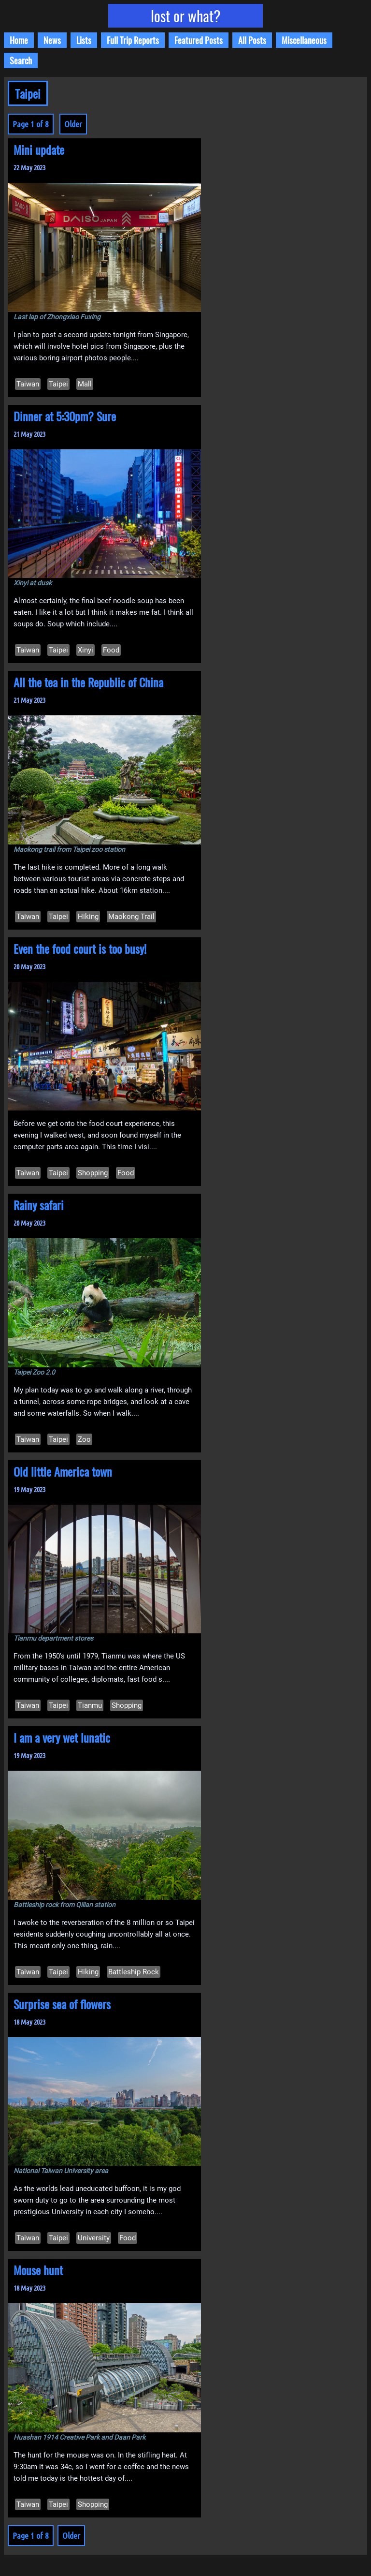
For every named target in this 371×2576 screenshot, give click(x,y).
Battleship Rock (133, 1972)
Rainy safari (39, 1205)
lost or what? (186, 16)
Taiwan (27, 384)
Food (111, 650)
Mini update (39, 149)
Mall (85, 384)
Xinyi (85, 650)
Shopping (93, 1173)
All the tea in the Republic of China (88, 682)
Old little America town (63, 1471)
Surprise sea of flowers (62, 2004)
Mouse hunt (38, 2270)
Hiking (88, 916)
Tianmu (90, 1705)
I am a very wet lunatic (62, 1737)
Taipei (58, 384)
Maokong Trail (131, 916)
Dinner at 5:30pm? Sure (65, 416)
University (94, 2238)
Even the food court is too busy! (80, 948)
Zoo (84, 1439)
